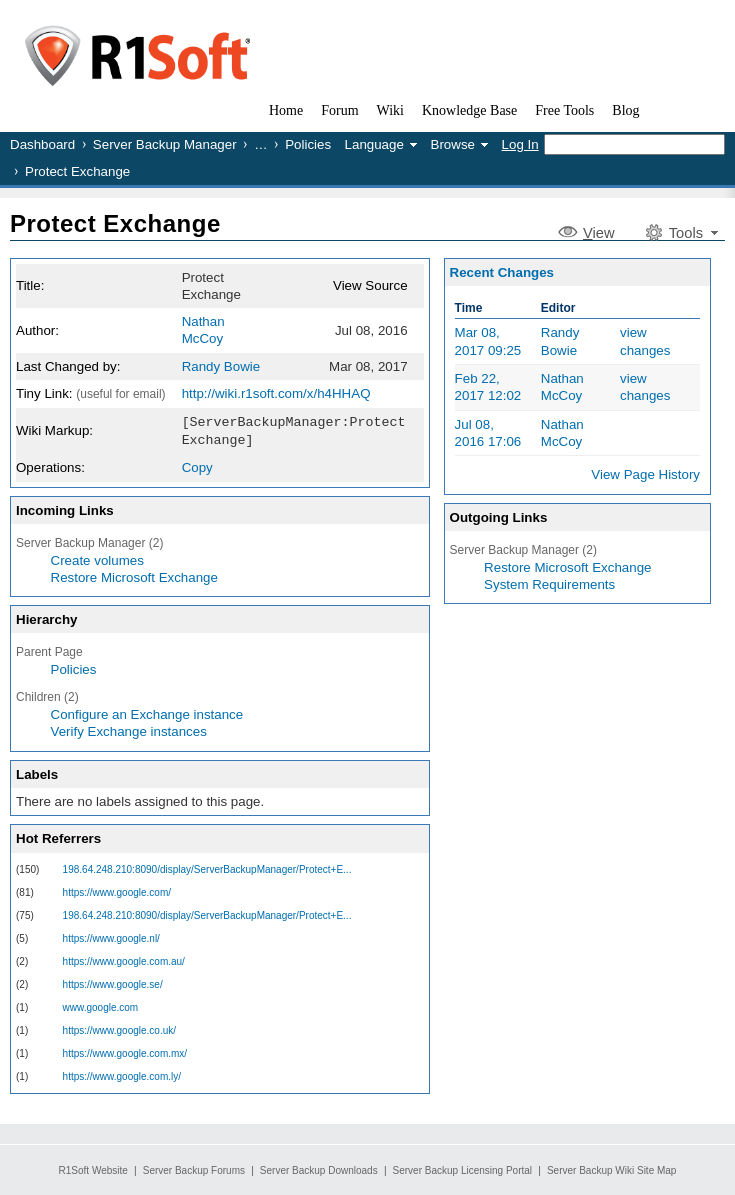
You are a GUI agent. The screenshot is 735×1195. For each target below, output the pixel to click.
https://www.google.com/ (117, 890)
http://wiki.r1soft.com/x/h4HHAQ (276, 393)
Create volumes (97, 558)
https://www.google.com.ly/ (122, 1074)
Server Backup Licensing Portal (463, 1170)
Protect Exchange (115, 223)
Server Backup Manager (165, 144)
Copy (197, 465)
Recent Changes (502, 272)
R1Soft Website (93, 1170)
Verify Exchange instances (129, 729)
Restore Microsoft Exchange (134, 575)
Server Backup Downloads (319, 1170)
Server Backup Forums (194, 1170)
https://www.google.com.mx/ (125, 1051)
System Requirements (549, 584)
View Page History (645, 474)
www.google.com (101, 1005)
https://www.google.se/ (113, 982)
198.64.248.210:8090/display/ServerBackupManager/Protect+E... (207, 867)
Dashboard (42, 144)
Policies (308, 144)
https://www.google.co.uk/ (119, 1028)
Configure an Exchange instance (147, 712)
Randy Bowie (221, 366)
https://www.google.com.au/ (124, 959)
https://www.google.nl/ (111, 936)
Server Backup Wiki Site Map (612, 1170)
